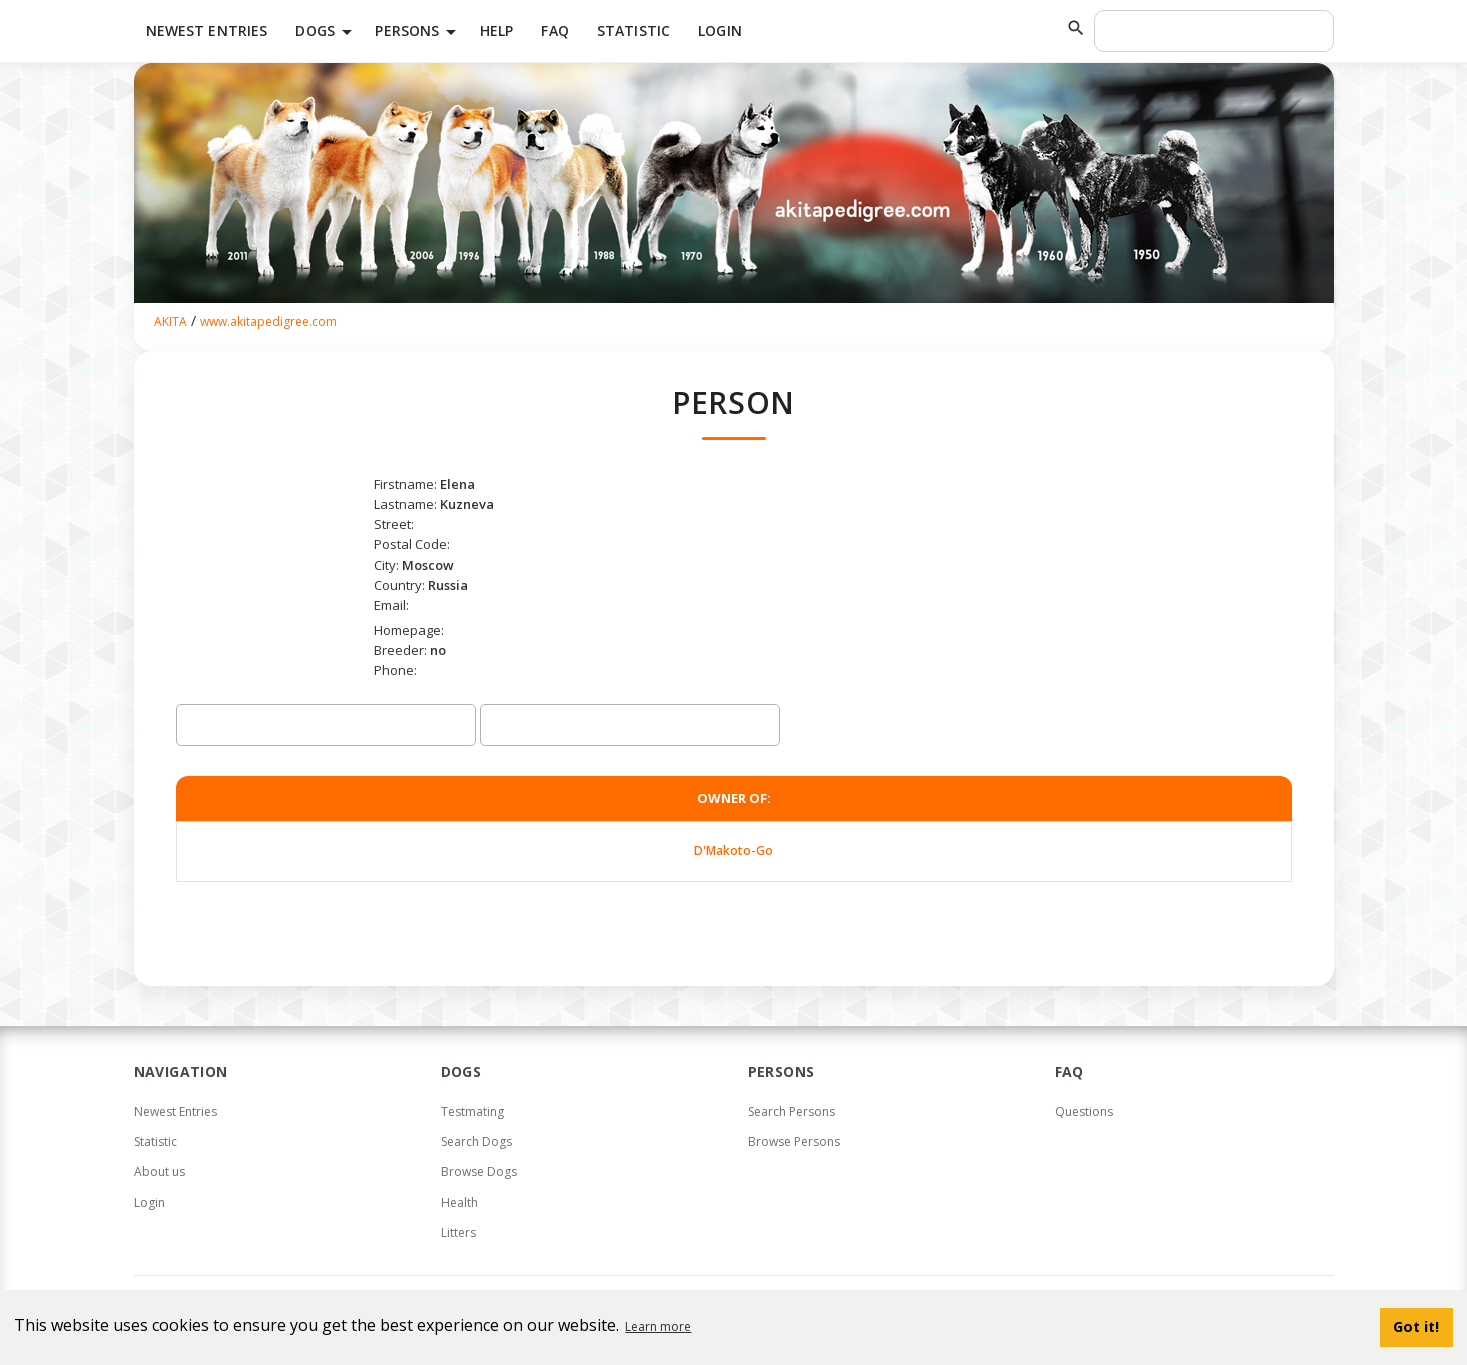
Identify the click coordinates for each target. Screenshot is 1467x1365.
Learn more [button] (658, 1326)
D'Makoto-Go (733, 850)
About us (159, 1171)
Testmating (472, 1111)
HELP (497, 30)
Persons (419, 32)
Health (459, 1202)
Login (720, 30)
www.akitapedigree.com (268, 321)
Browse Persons (794, 1141)
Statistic (633, 30)
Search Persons (791, 1111)
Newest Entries (207, 30)
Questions (1084, 1111)
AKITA (170, 321)
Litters (458, 1232)
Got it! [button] (1416, 1326)
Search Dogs (476, 1141)
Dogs (327, 32)
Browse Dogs (479, 1171)
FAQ (554, 30)
